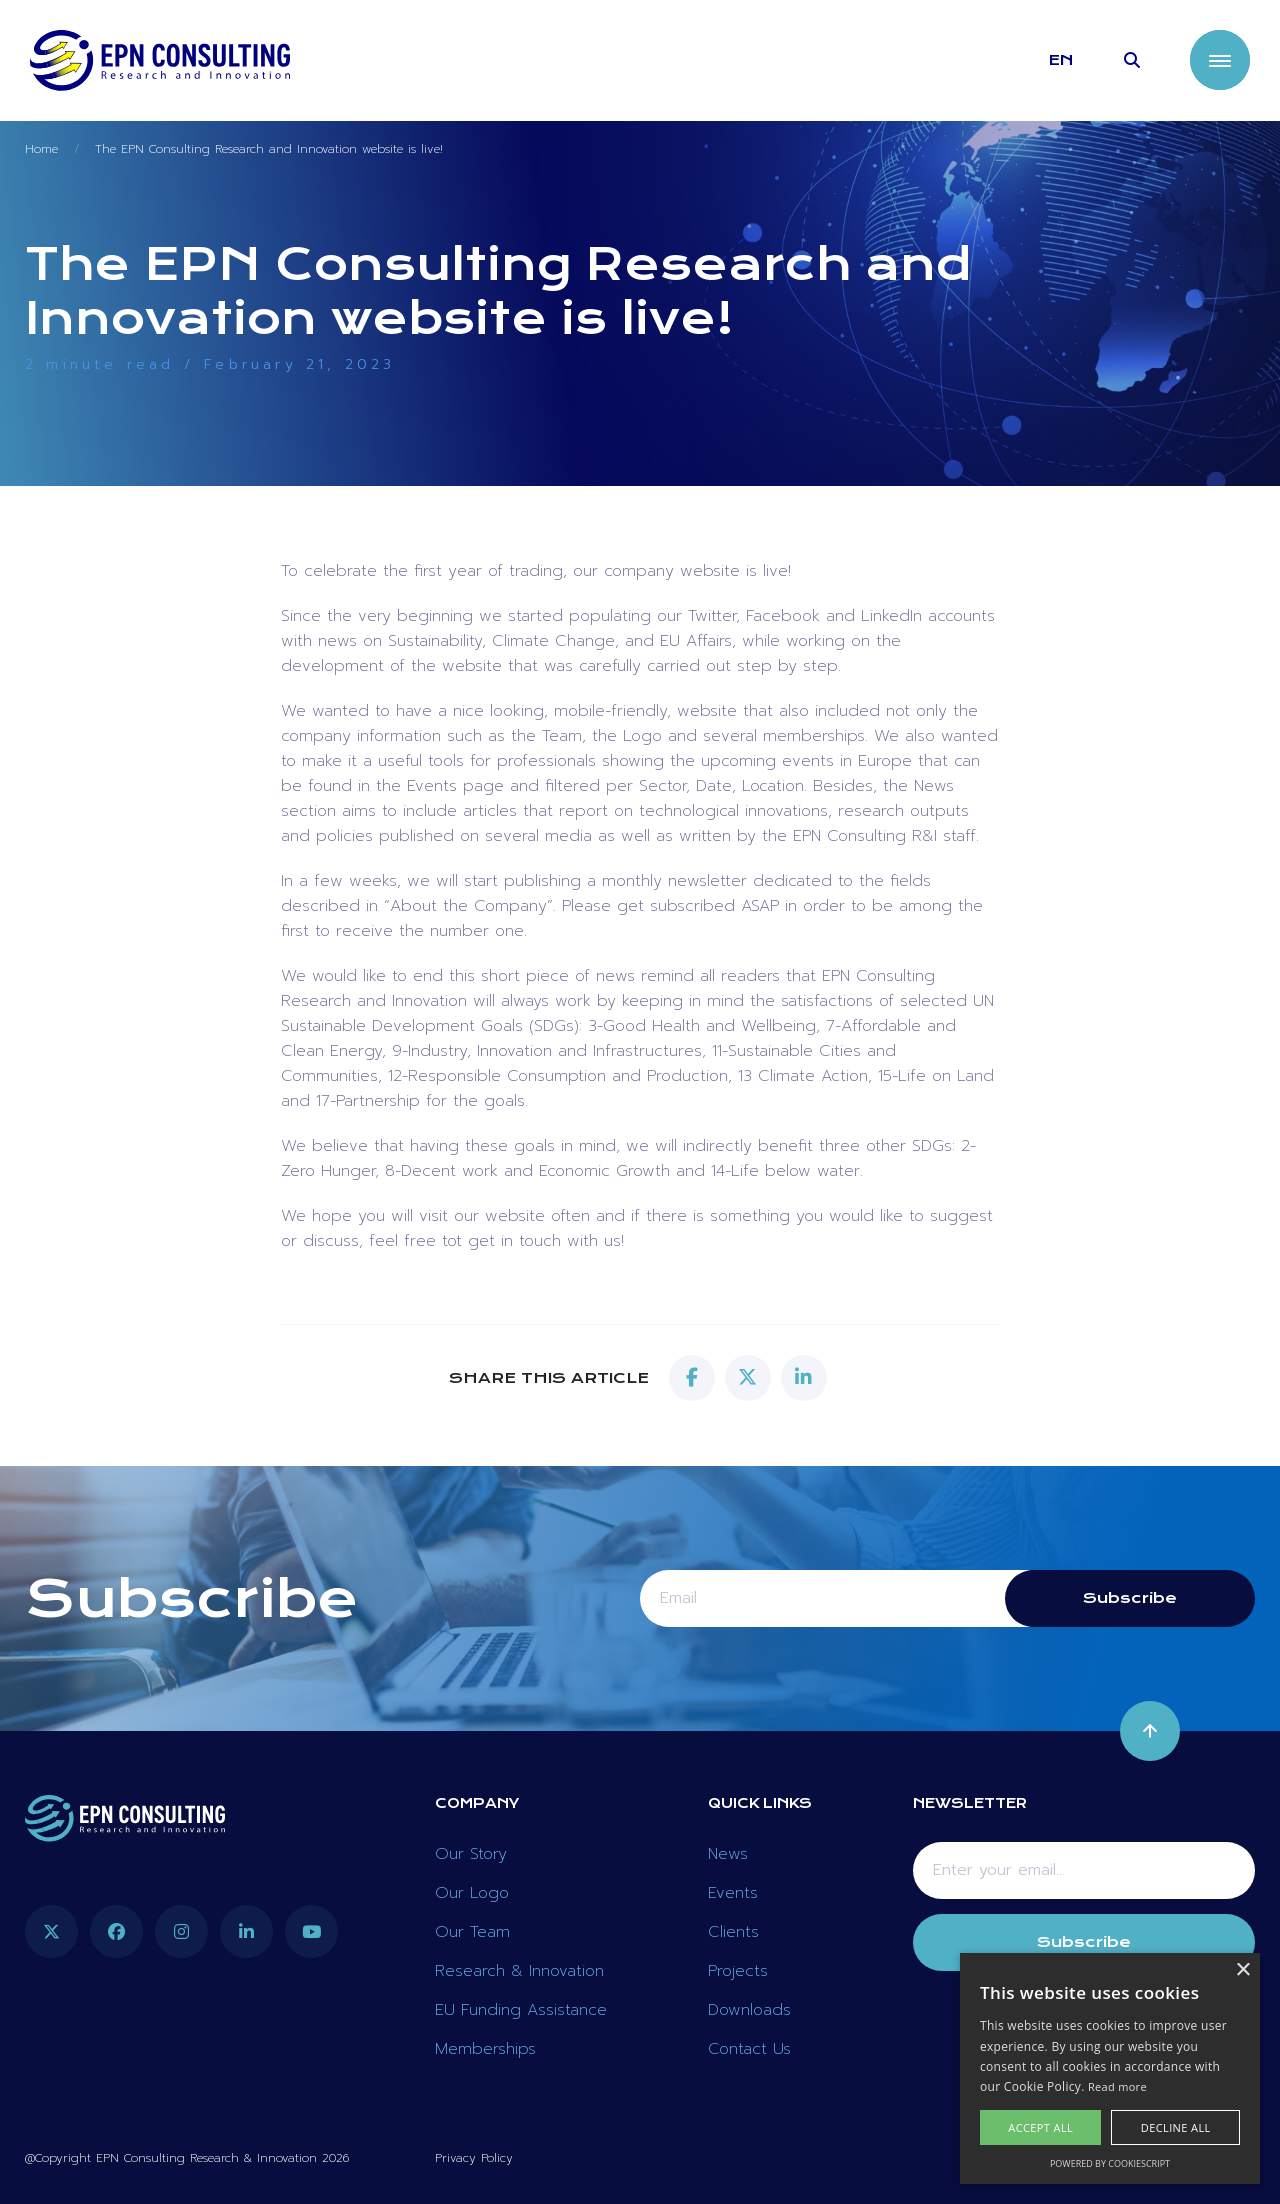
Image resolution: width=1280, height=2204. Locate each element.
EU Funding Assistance (521, 2010)
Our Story (471, 1854)
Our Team (472, 1932)
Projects (738, 1971)
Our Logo (472, 1893)
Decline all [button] (1176, 2127)
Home (41, 149)
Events (733, 1893)
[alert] (1110, 2068)
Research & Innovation (519, 1971)
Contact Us (749, 2049)
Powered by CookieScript (1110, 2163)
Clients (733, 1932)
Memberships (485, 2049)
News (728, 1854)
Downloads (749, 2010)
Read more (1117, 2086)
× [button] (1242, 1970)
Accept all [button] (1040, 2127)
